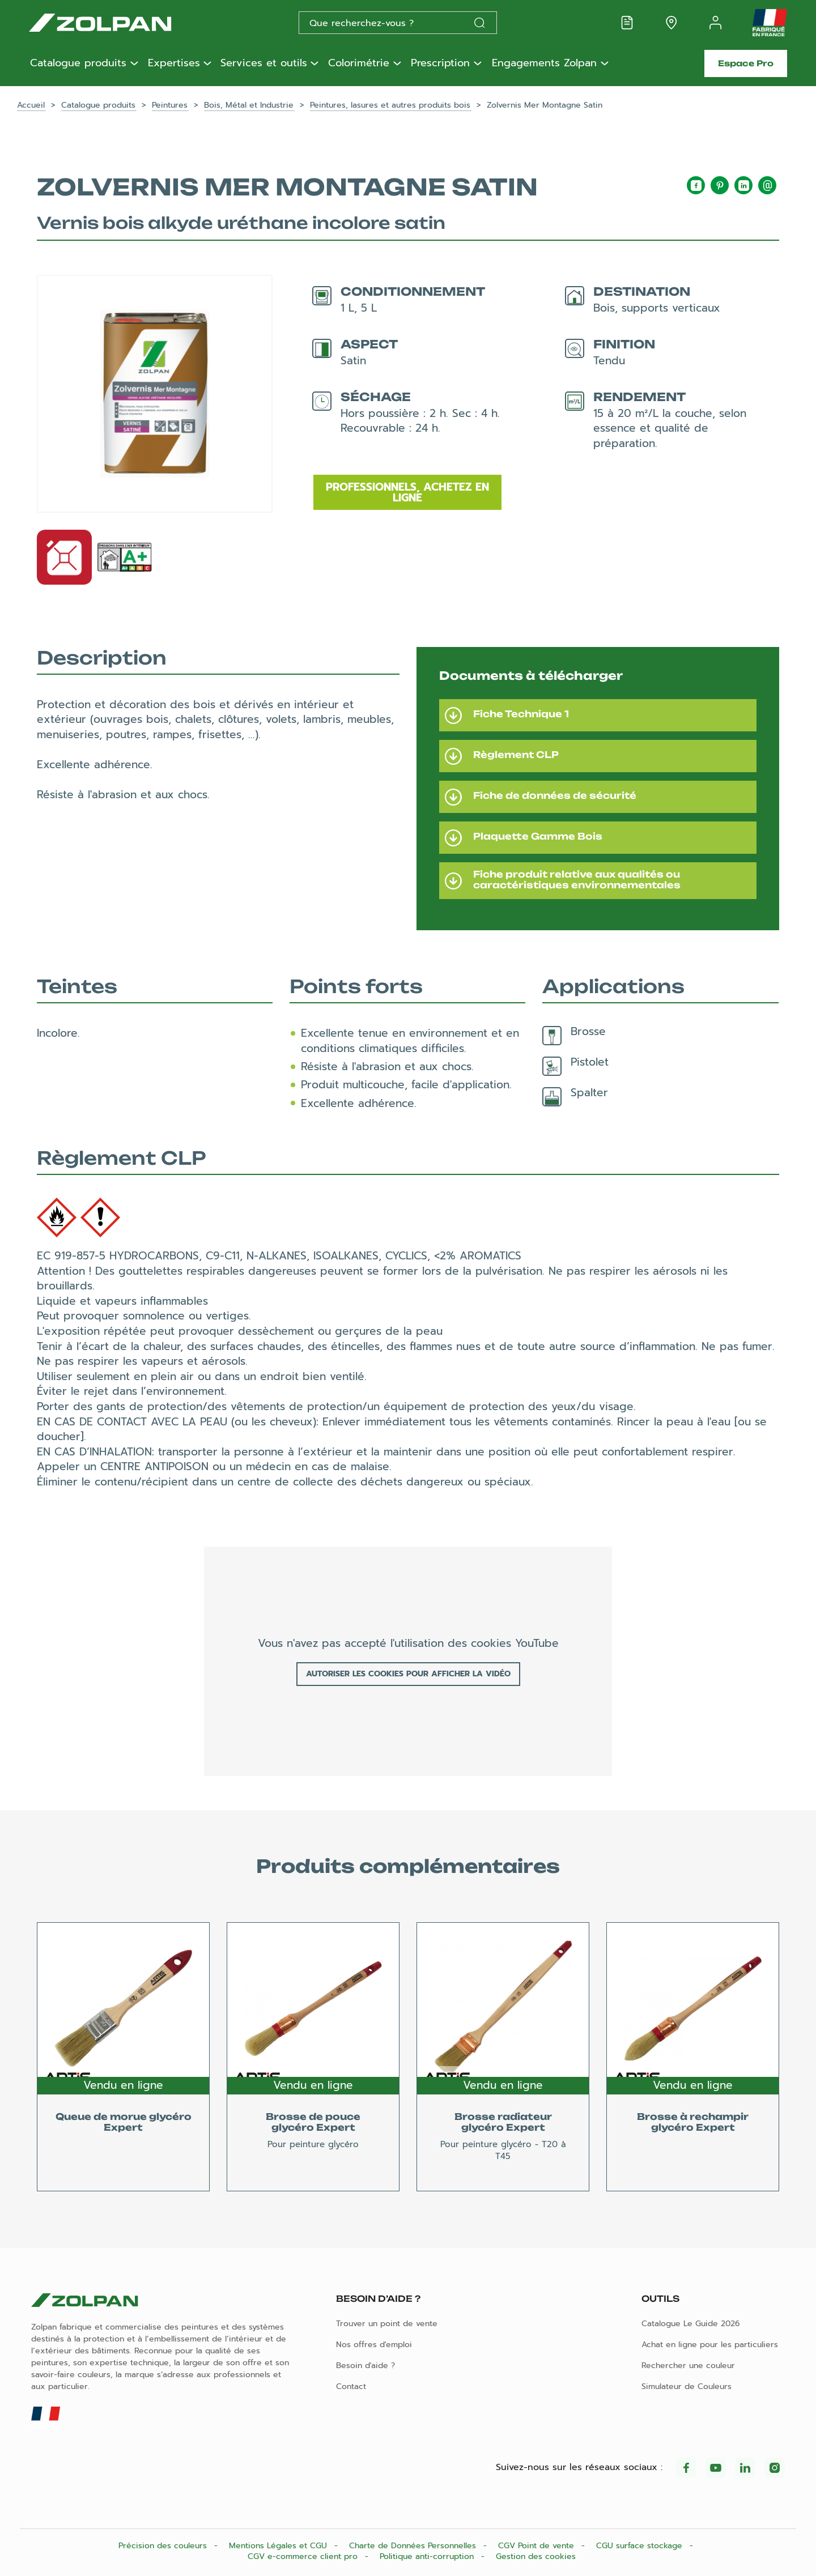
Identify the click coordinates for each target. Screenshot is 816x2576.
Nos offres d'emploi (374, 2345)
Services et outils (263, 63)
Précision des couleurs (164, 2546)
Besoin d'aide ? (365, 2365)
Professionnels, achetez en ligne (407, 492)
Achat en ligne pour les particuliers (709, 2345)
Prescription (440, 63)
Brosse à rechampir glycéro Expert (693, 2122)
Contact (351, 2386)
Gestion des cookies (536, 2556)
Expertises (174, 63)
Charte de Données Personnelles (414, 2546)
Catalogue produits (78, 63)
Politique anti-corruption (428, 2556)
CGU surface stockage (640, 2546)
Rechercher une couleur (688, 2365)
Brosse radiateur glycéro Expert (503, 2122)
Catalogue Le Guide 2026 (690, 2324)
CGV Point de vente (537, 2546)
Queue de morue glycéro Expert (124, 2122)
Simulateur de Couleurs (686, 2386)
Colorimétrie (358, 63)
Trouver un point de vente (386, 2324)
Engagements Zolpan (544, 63)
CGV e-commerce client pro (304, 2556)
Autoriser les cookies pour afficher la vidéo (408, 1674)
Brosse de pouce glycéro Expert (313, 2122)
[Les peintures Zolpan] (118, 23)
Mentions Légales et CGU (279, 2546)
